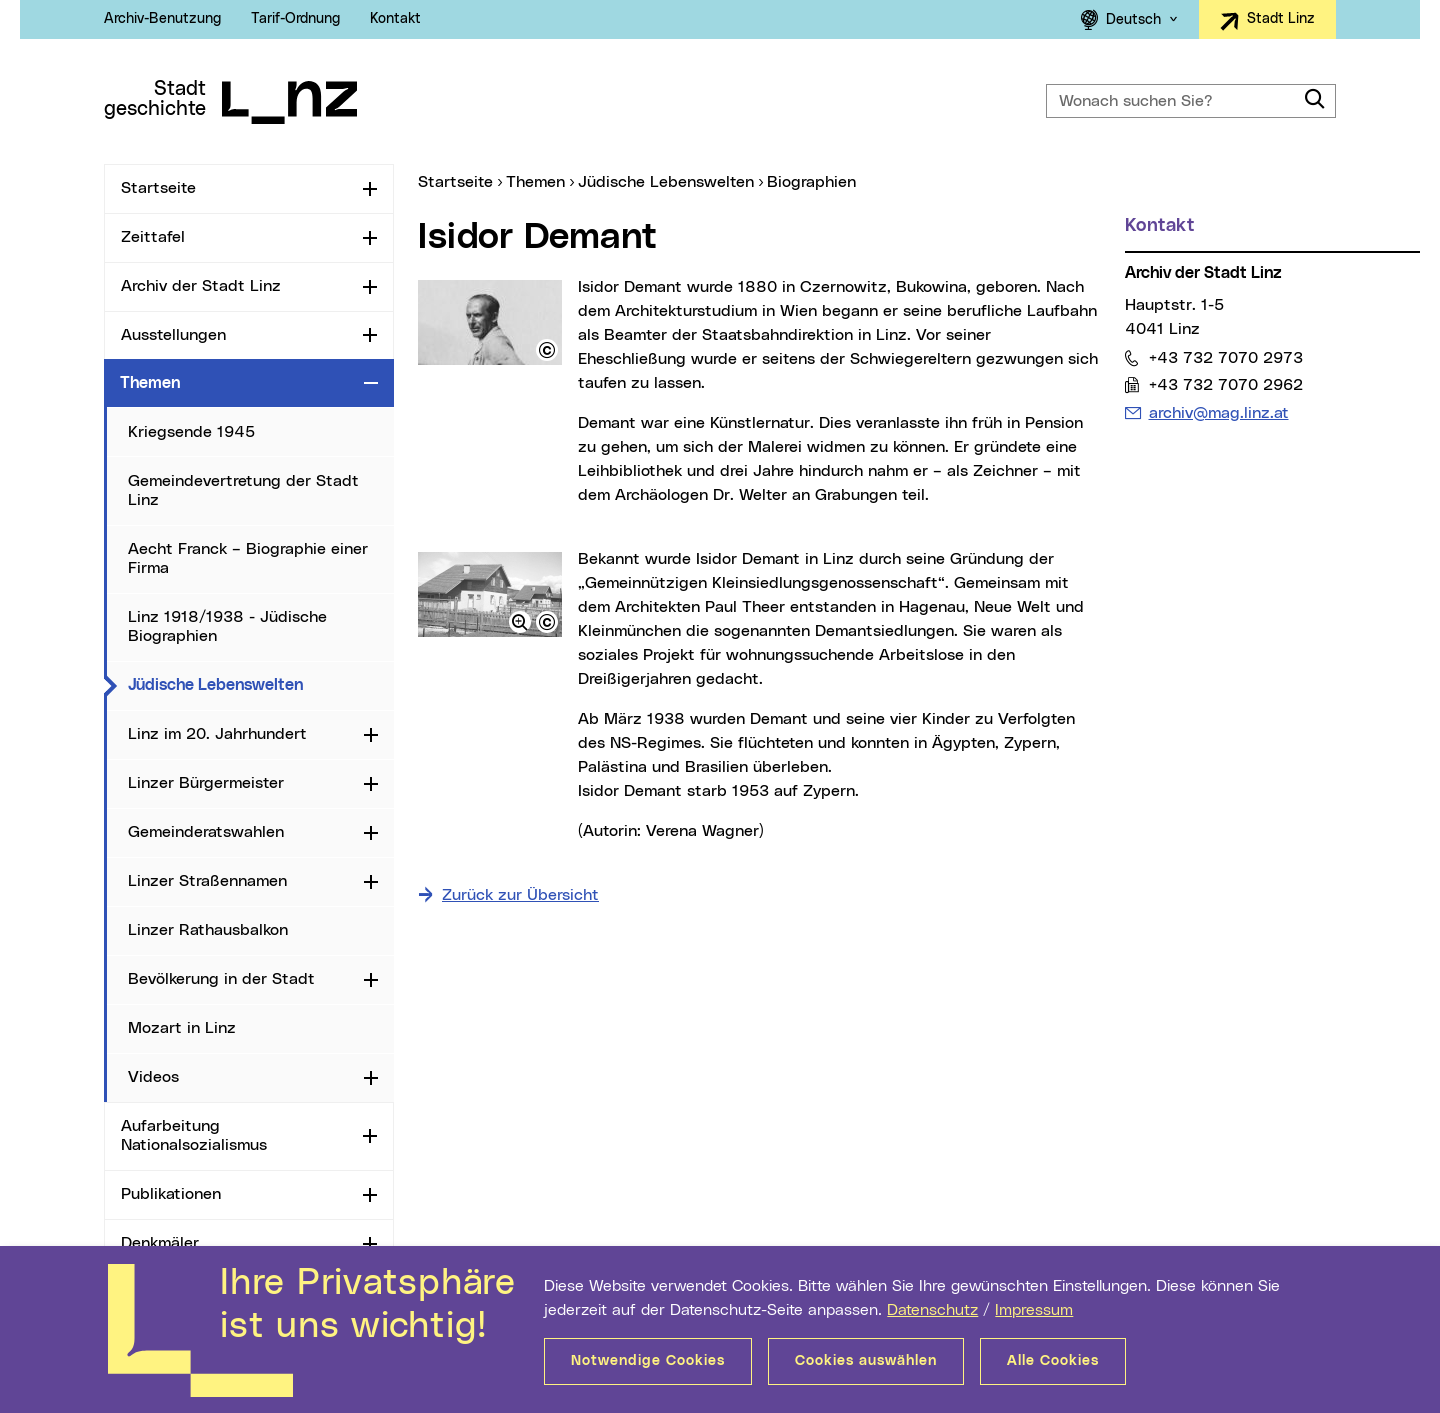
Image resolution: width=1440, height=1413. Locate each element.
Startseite (158, 188)
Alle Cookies (1053, 1361)
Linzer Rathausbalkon (208, 930)
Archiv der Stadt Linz (201, 286)
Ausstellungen (173, 335)
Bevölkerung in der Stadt (221, 979)
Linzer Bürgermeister (206, 783)
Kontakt (395, 19)
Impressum (1034, 1310)
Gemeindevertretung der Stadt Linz (243, 490)
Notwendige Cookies (648, 1361)
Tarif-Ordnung (295, 19)
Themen (150, 383)
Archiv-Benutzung (162, 19)
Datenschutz (932, 1310)
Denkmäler (160, 1243)
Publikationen (171, 1194)
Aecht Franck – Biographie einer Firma (248, 558)
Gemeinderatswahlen (206, 832)
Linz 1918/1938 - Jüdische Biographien (227, 626)
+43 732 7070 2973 (1225, 357)
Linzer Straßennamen (207, 881)
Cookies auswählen (866, 1361)
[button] (547, 350)
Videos (153, 1077)
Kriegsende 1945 (191, 432)
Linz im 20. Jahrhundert (217, 734)
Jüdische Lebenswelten (261, 684)
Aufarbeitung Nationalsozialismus (194, 1135)
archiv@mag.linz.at (1218, 412)
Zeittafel (153, 237)
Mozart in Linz (182, 1028)
